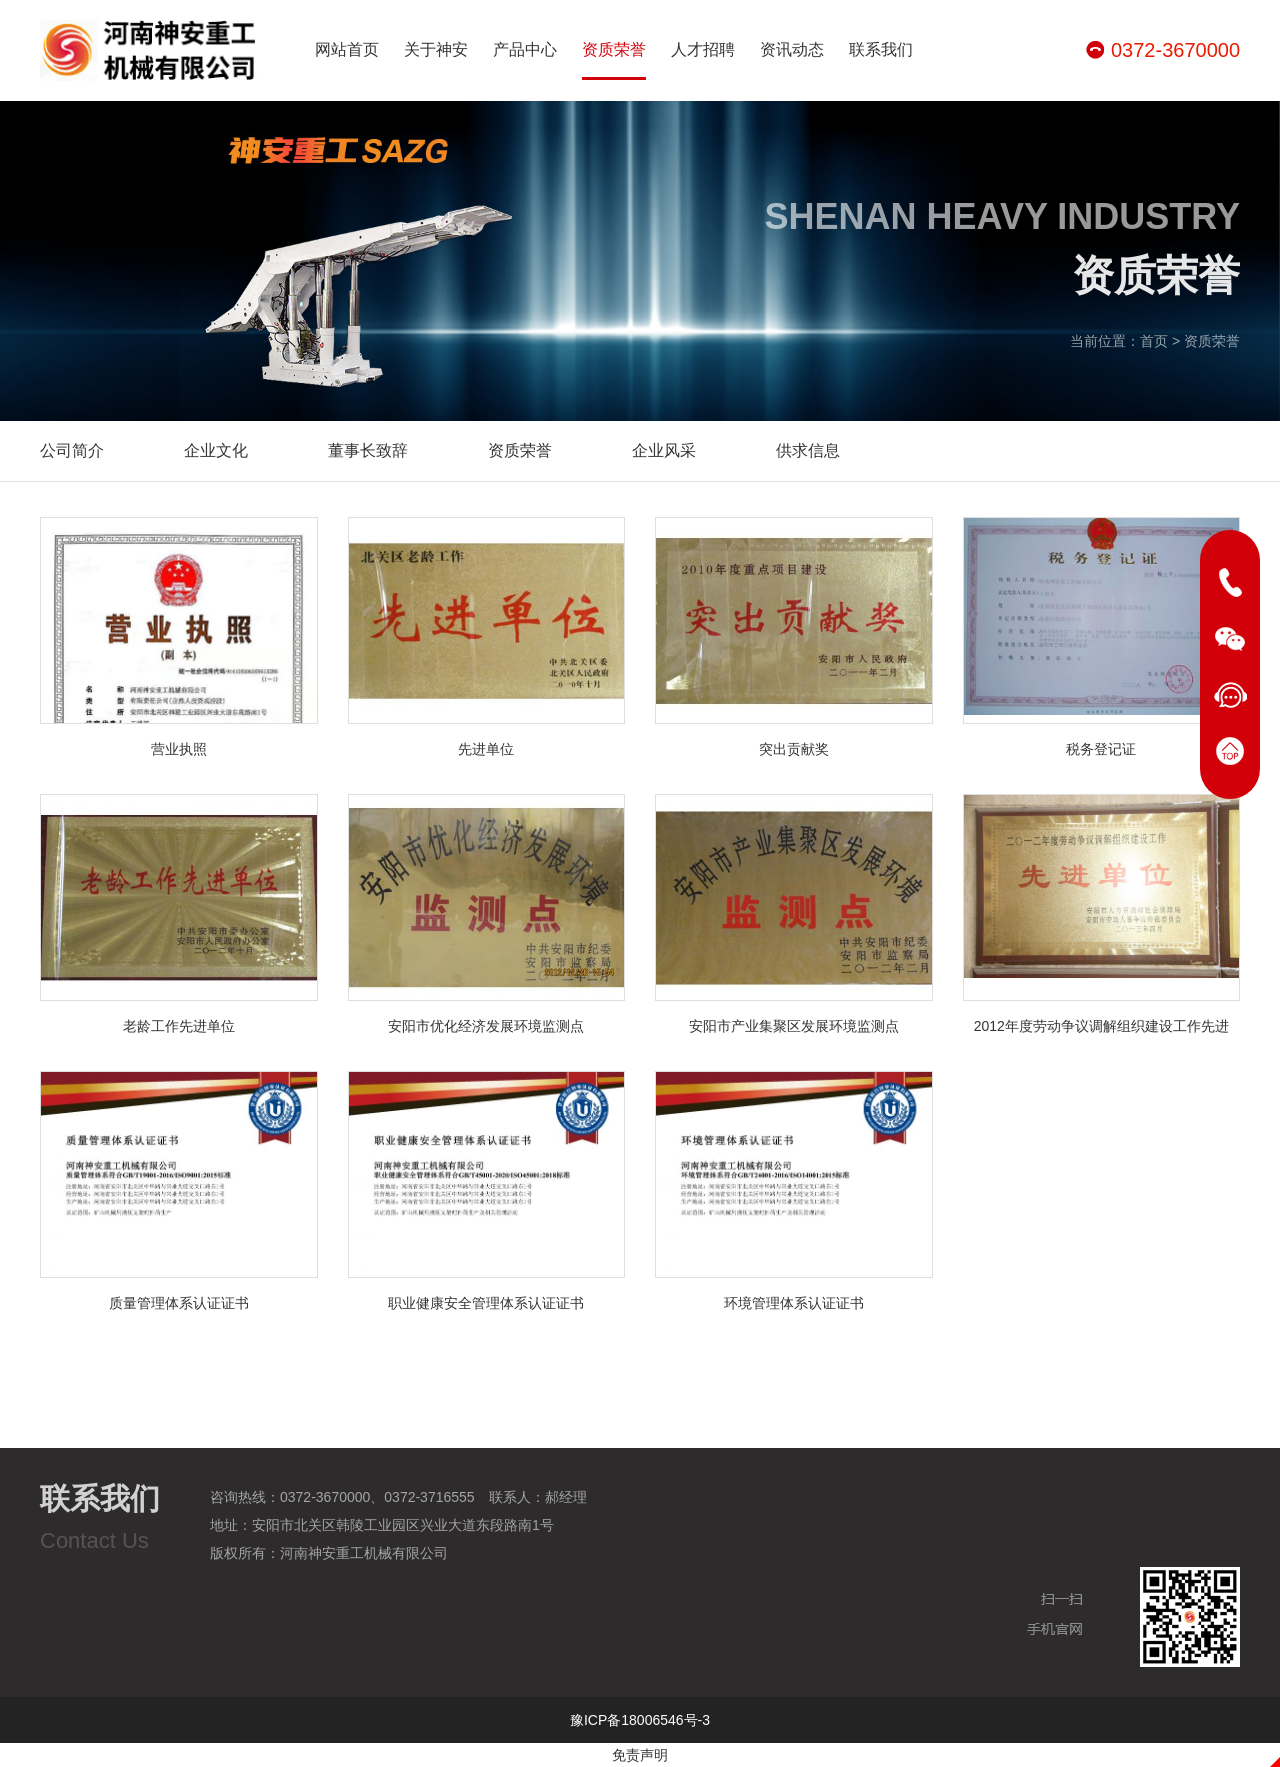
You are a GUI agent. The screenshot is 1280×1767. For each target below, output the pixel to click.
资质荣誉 (614, 60)
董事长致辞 (368, 450)
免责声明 (640, 1755)
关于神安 (436, 49)
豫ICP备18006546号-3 (640, 1720)
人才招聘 (703, 49)
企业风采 (664, 450)
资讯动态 (792, 49)
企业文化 (216, 450)
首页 (1154, 342)
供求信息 (808, 450)
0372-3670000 (1175, 50)
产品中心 (525, 49)
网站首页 (347, 49)
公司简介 (72, 450)
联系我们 (881, 49)
